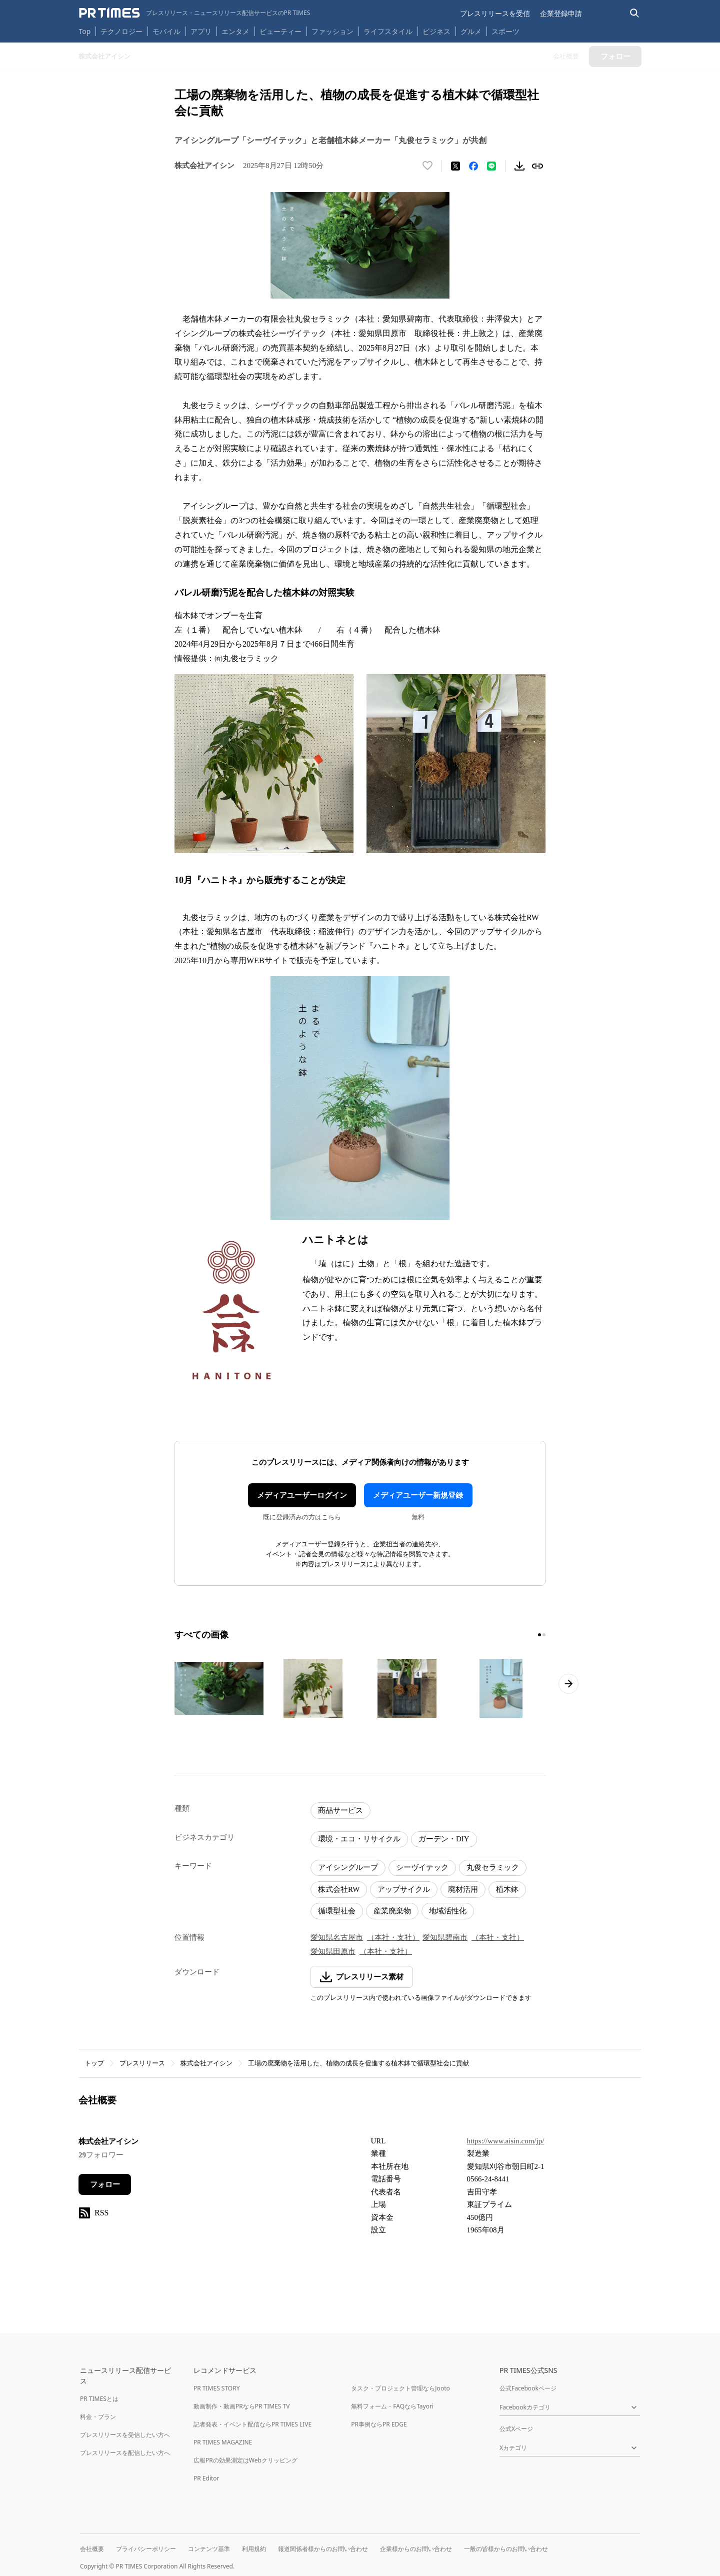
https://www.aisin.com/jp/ (505, 2141)
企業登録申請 (561, 13)
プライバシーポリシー (146, 2548)
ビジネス (436, 31)
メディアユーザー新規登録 (418, 1495)
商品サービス (340, 1810)
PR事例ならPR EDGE (378, 2424)
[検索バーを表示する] (635, 13)
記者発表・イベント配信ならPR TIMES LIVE (253, 2424)
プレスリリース (142, 2063)
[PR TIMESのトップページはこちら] (194, 13)
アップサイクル (404, 1889)
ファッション (333, 31)
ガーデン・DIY (444, 1839)
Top (85, 31)
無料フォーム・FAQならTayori (392, 2406)
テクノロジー (121, 31)
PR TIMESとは (99, 2398)
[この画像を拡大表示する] (219, 1688)
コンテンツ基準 (209, 2548)
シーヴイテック (422, 1867)
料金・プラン (98, 2416)
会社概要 (92, 2548)
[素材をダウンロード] (520, 166)
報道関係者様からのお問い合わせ (323, 2548)
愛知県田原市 (333, 1951)
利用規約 (254, 2548)
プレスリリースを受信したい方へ (125, 2434)
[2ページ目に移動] (544, 1634)
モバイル (166, 31)
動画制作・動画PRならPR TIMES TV (242, 2406)
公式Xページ (516, 2428)
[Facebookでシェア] (474, 166)
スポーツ (506, 31)
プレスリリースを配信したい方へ (125, 2452)
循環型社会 (337, 1911)
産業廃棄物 (392, 1911)
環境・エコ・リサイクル (359, 1839)
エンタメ (236, 31)
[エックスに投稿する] (456, 166)
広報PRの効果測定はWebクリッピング (246, 2460)
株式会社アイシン (206, 2063)
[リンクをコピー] (538, 166)
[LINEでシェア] (492, 166)
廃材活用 (463, 1889)
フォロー (105, 2184)
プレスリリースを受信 (495, 13)
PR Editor (207, 2478)
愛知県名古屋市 (336, 1937)
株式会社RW (339, 1889)
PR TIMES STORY (217, 2388)
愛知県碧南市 (445, 1937)
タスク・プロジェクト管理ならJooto (400, 2388)
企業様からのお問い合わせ (416, 2548)
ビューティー (281, 31)
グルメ (471, 31)
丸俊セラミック (492, 1867)
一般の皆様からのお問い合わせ (506, 2548)
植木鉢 (507, 1889)
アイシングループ (348, 1867)
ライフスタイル (388, 31)
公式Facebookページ (528, 2388)
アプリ (201, 31)
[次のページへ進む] (568, 1684)
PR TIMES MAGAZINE (223, 2442)
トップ (94, 2063)
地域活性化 (447, 1911)
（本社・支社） (393, 1937)
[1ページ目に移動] (539, 1634)
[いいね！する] (428, 166)
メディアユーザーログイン (302, 1495)
